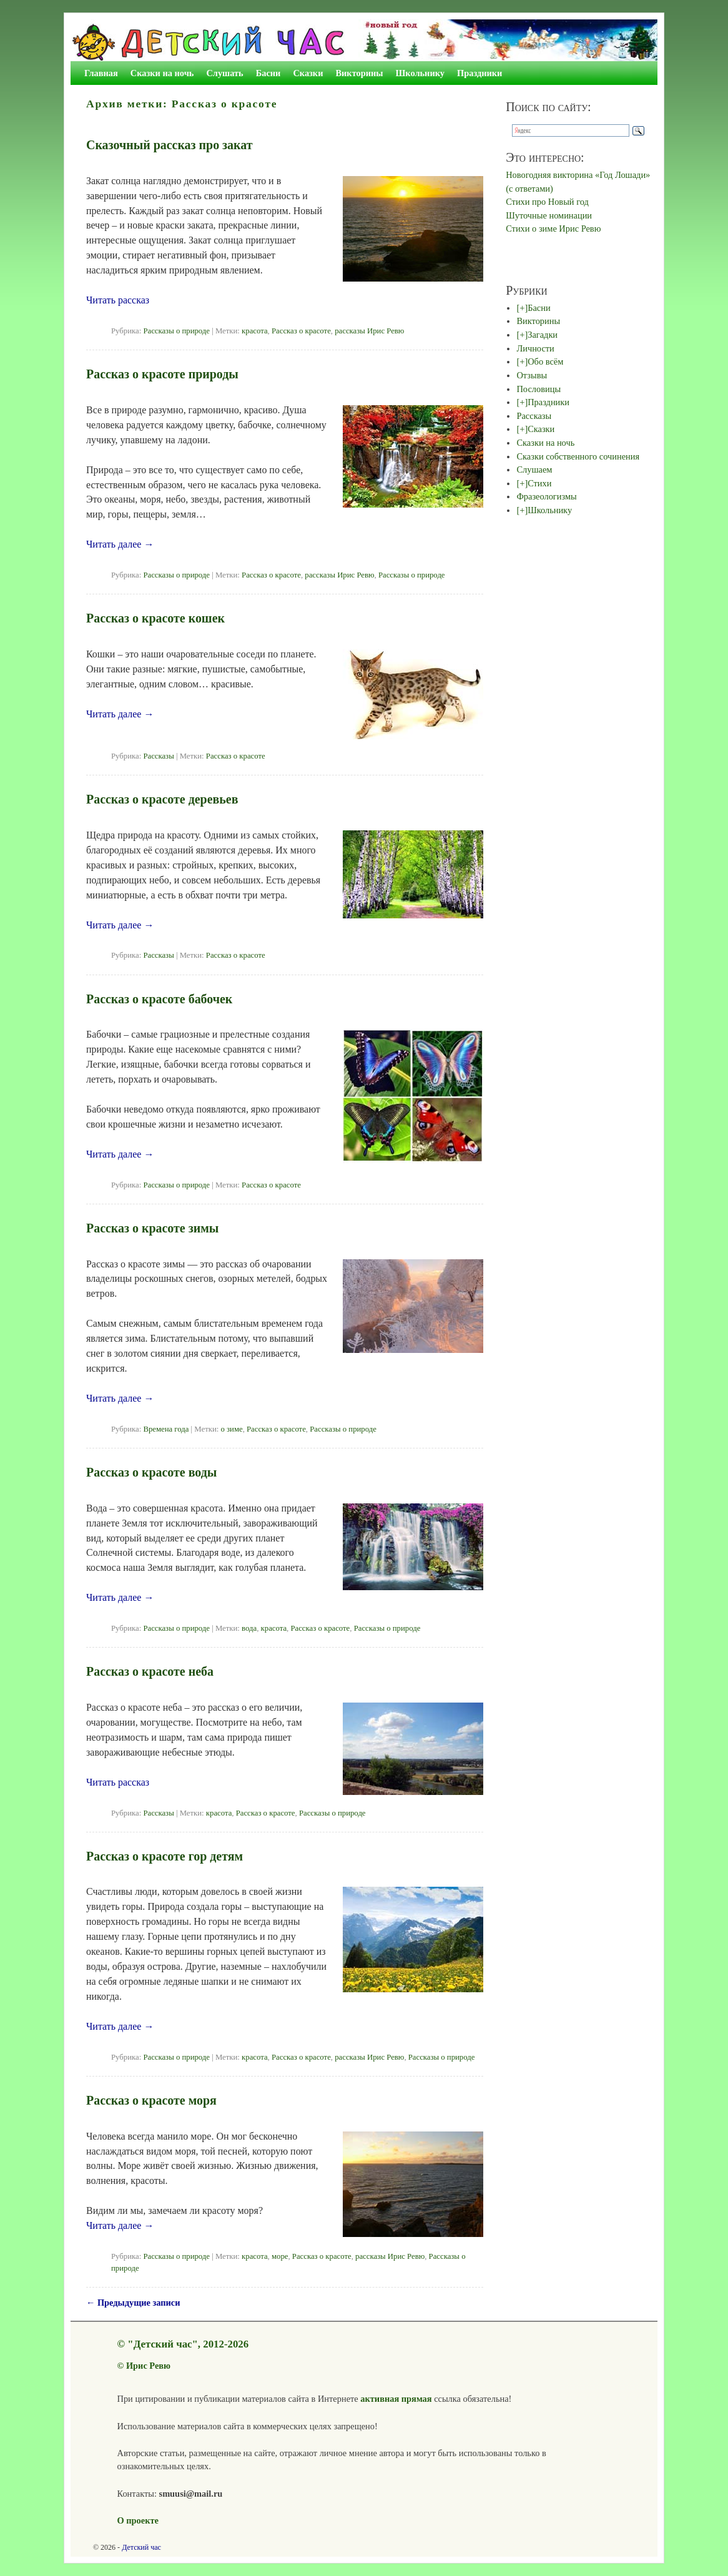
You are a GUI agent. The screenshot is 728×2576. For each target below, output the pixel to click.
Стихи (539, 483)
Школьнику (420, 73)
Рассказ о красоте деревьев (162, 799)
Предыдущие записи (133, 2303)
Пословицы (538, 389)
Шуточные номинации (549, 215)
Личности (535, 348)
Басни (268, 73)
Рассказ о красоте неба (150, 1671)
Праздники (479, 73)
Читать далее (120, 544)
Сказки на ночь (162, 73)
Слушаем (534, 469)
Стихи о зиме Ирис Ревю (553, 229)
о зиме (231, 1429)
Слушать (224, 73)
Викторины (359, 73)
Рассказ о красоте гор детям (164, 1856)
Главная (101, 73)
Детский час (141, 2547)
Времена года (166, 1429)
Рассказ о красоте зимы (152, 1228)
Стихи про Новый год (547, 202)
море (280, 2256)
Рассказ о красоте (301, 331)
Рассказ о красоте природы (162, 374)
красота (254, 331)
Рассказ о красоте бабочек (159, 999)
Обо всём (545, 361)
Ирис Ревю (148, 2366)
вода (249, 1628)
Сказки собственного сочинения (577, 456)
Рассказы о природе (176, 331)
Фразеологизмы (546, 496)
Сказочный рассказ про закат (169, 145)
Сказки (308, 73)
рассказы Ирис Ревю (369, 331)
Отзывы (531, 375)
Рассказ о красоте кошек (155, 618)
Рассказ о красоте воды (151, 1472)
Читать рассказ (117, 300)
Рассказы (158, 756)
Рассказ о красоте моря (151, 2100)
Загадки (543, 335)
